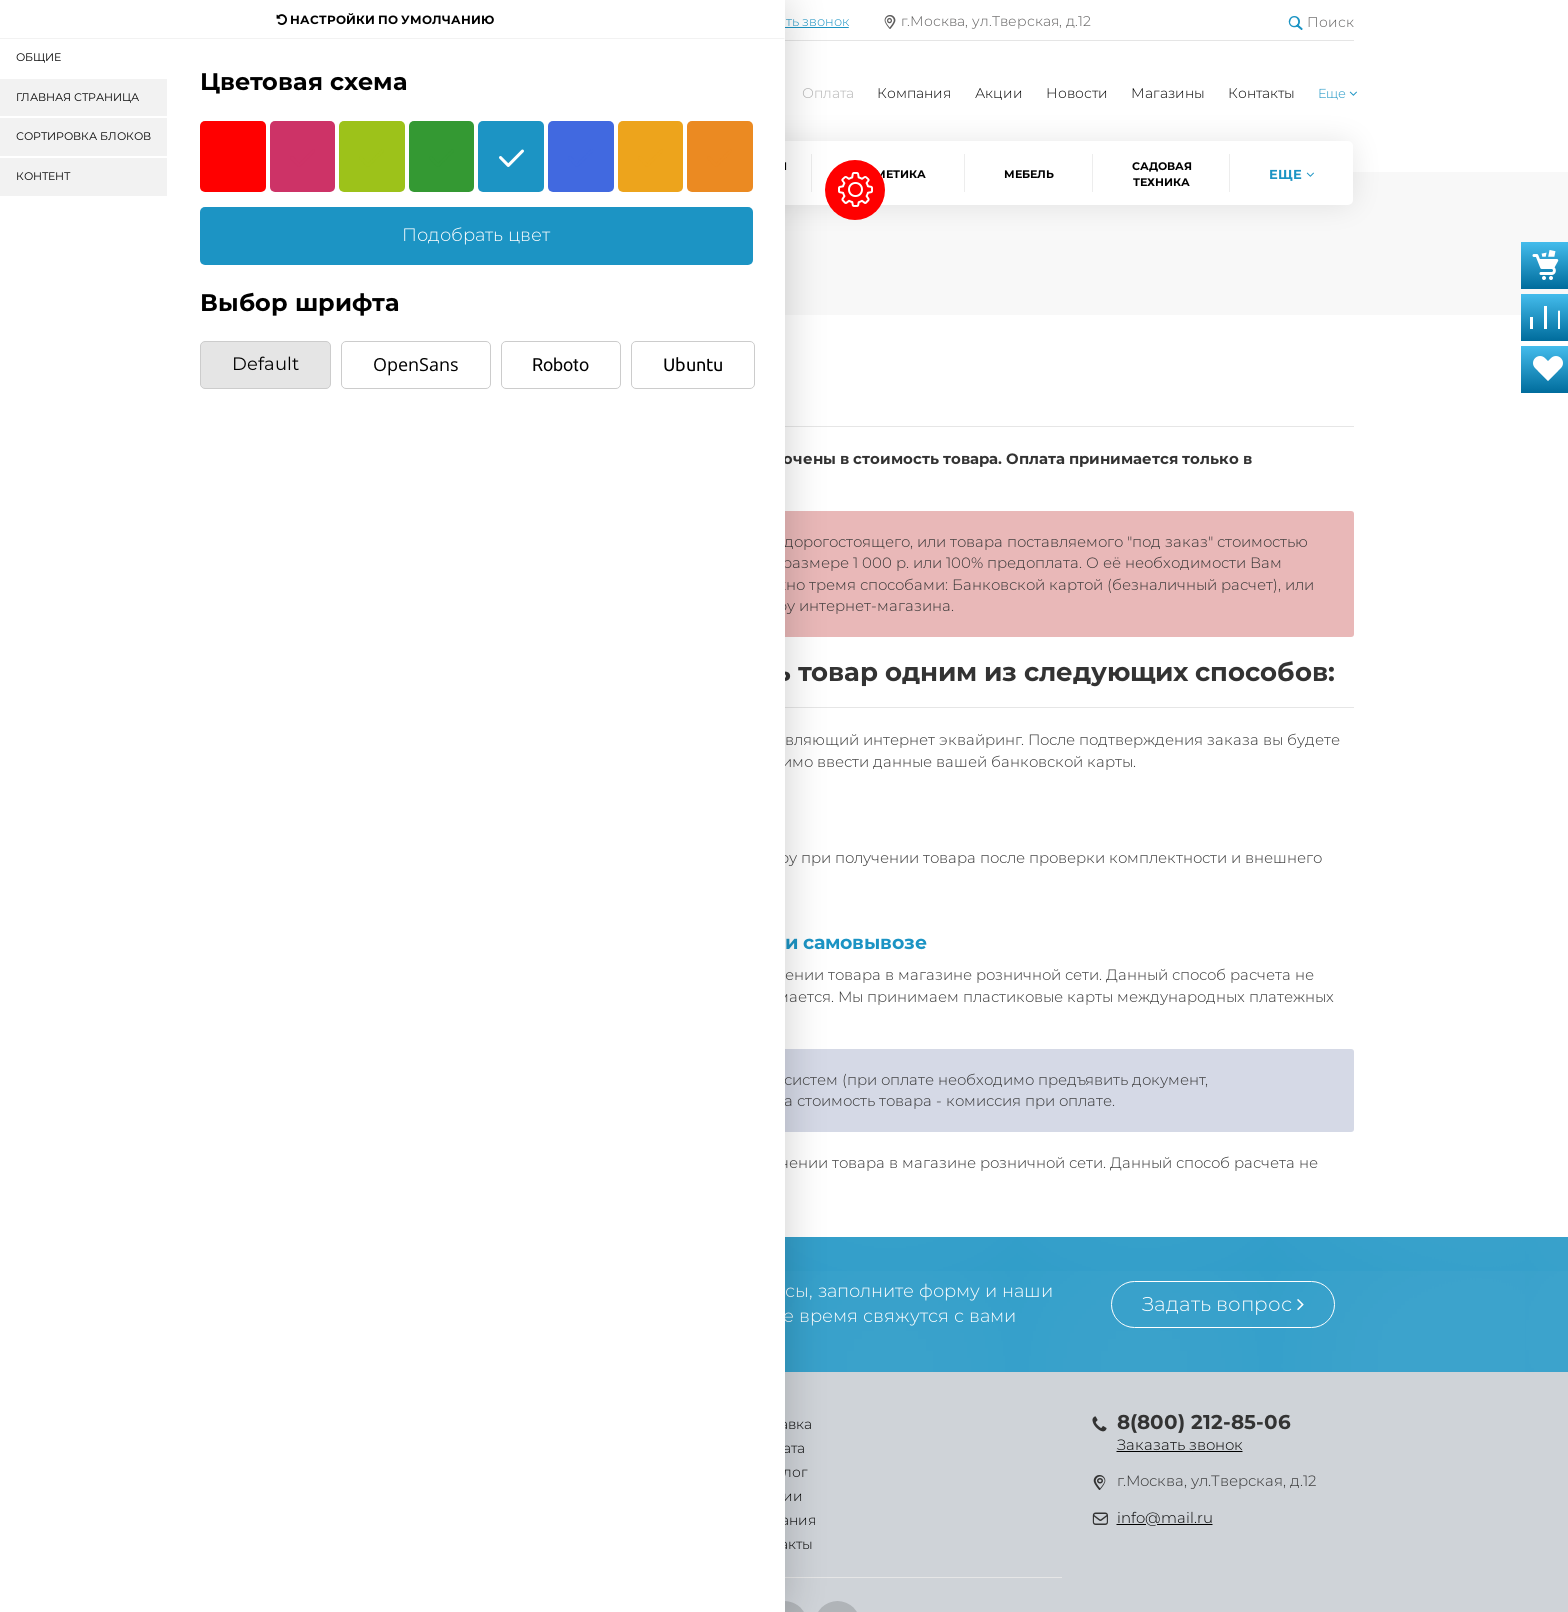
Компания (914, 93)
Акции (999, 93)
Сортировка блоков (83, 136)
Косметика (888, 174)
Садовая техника (1162, 174)
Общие (38, 57)
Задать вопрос (1223, 1304)
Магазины (1168, 93)
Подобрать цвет (476, 235)
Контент (43, 176)
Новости (1077, 93)
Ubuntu (693, 364)
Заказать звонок (1180, 1444)
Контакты (1261, 93)
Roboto (560, 364)
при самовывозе (843, 942)
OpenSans (416, 364)
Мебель (1029, 174)
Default (265, 364)
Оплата (828, 93)
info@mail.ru (1165, 1517)
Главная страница (77, 97)
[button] (1338, 93)
